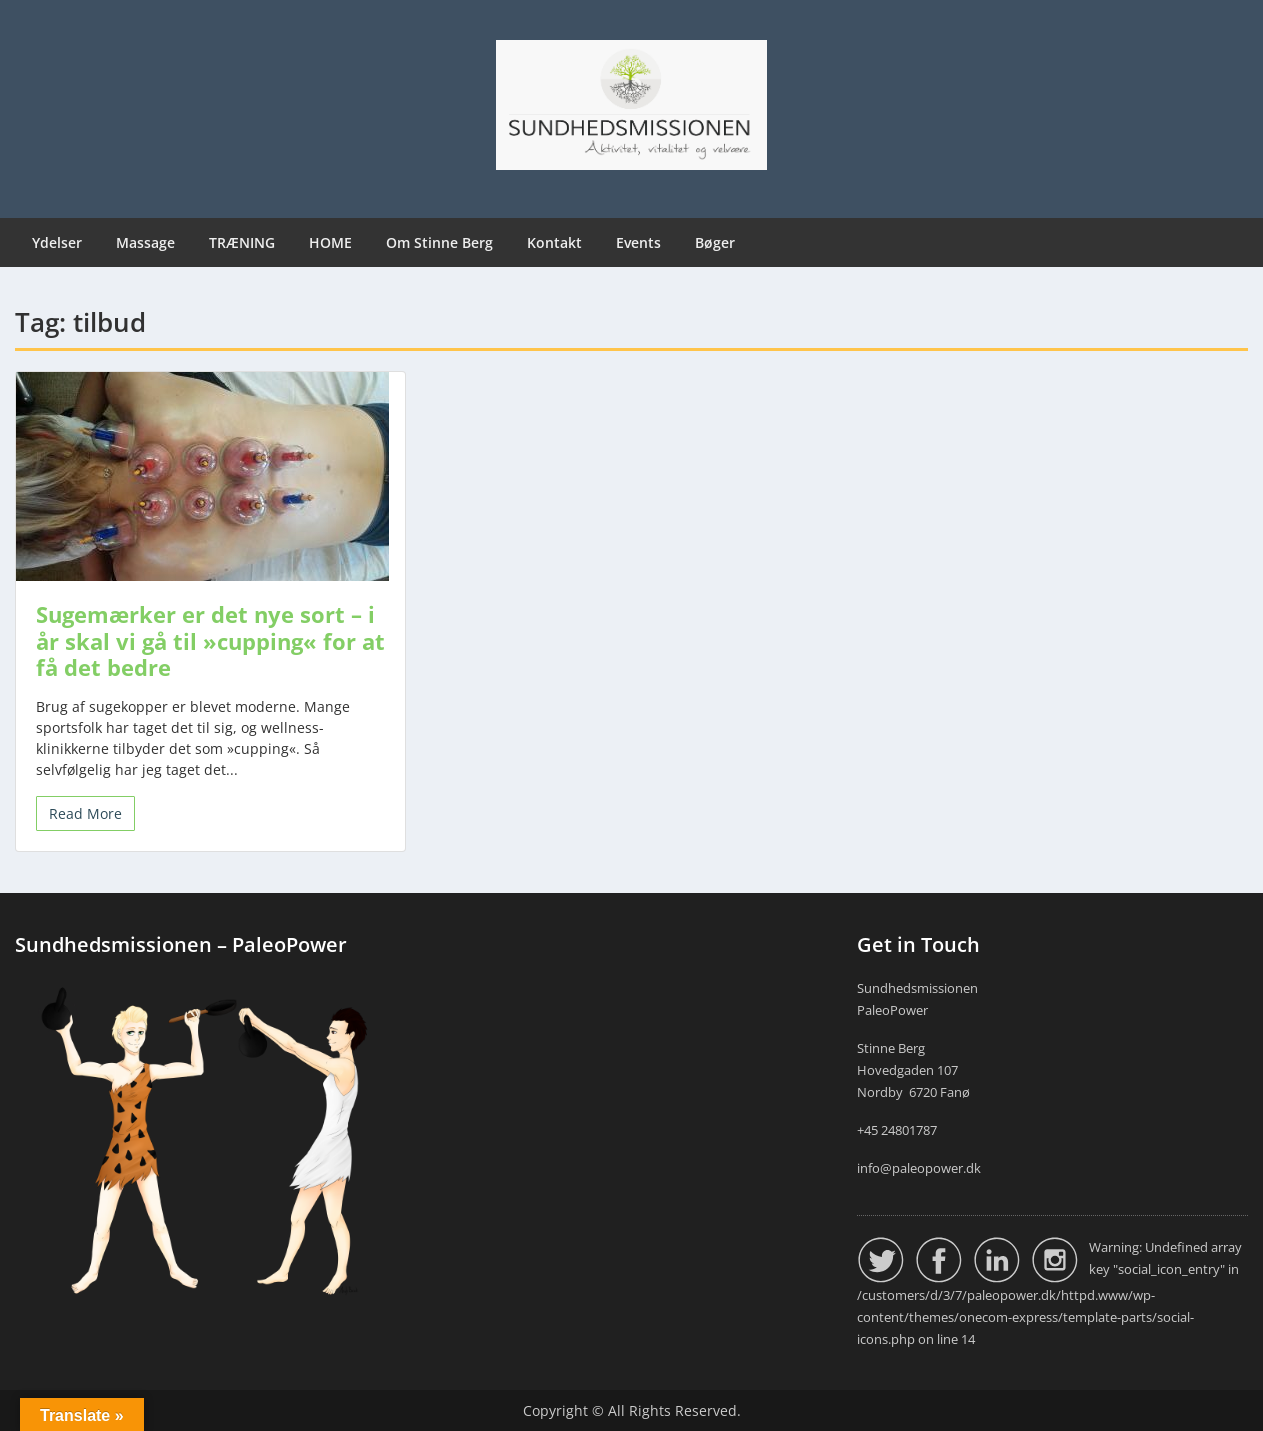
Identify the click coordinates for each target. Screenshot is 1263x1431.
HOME (330, 242)
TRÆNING (242, 242)
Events (638, 242)
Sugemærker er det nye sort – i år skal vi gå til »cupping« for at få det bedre (210, 640)
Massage (145, 242)
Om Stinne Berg (439, 242)
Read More (85, 813)
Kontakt (554, 242)
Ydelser (57, 242)
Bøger (715, 242)
